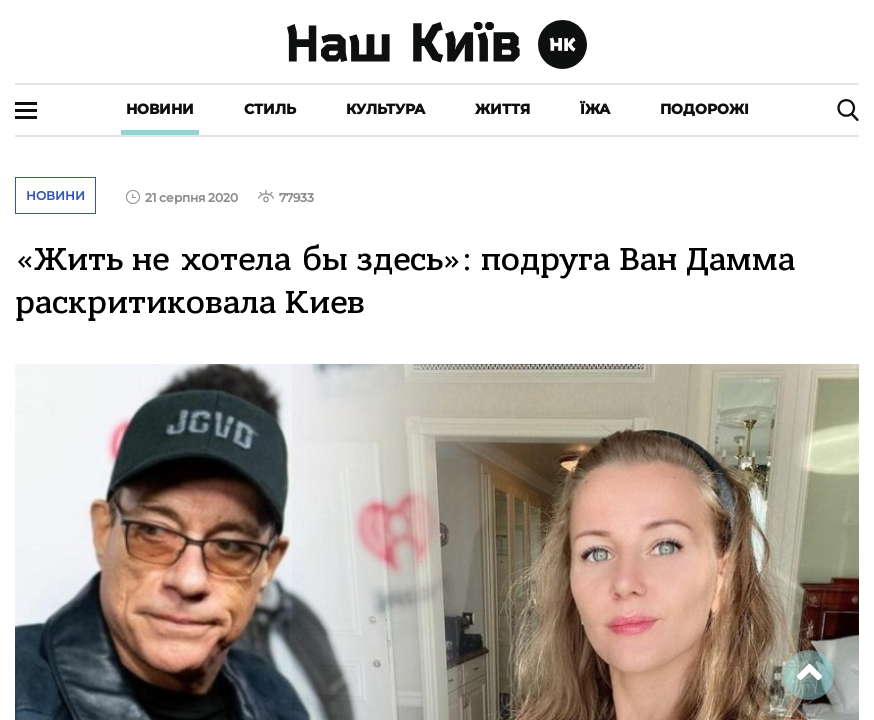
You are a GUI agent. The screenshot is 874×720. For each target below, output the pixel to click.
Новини (160, 109)
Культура (385, 109)
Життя (502, 109)
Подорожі (704, 109)
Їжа (595, 109)
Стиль (270, 109)
